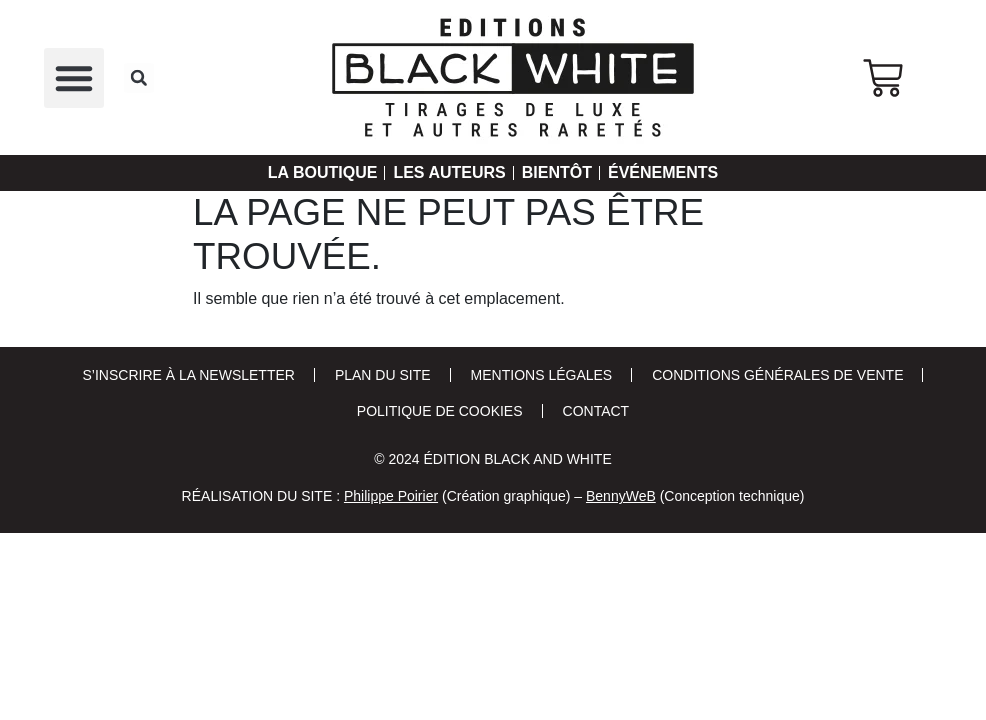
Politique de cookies (440, 411)
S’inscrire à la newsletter (189, 375)
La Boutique (304, 173)
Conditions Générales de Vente (777, 375)
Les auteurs (445, 173)
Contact (596, 411)
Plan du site (383, 375)
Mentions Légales (542, 375)
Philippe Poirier (391, 496)
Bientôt (563, 173)
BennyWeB (621, 496)
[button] (74, 78)
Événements (681, 173)
